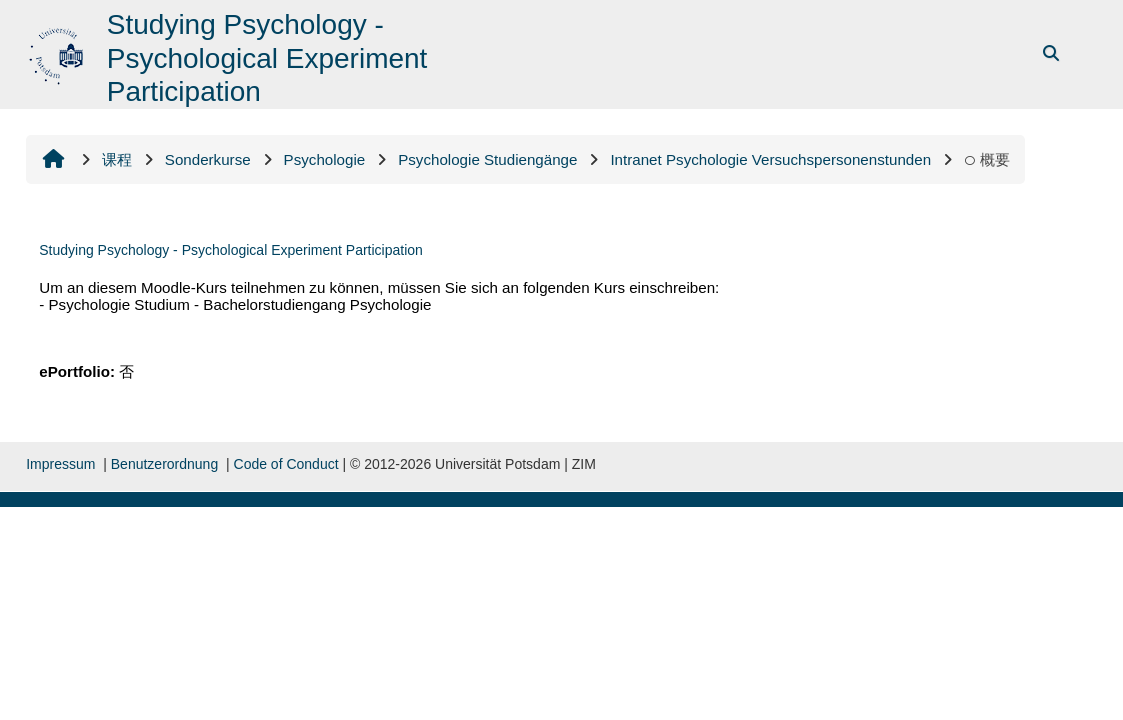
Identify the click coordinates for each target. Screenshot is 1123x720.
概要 (987, 159)
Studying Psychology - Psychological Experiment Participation (231, 250)
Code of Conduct (286, 464)
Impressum (60, 464)
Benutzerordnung (164, 464)
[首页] (58, 52)
